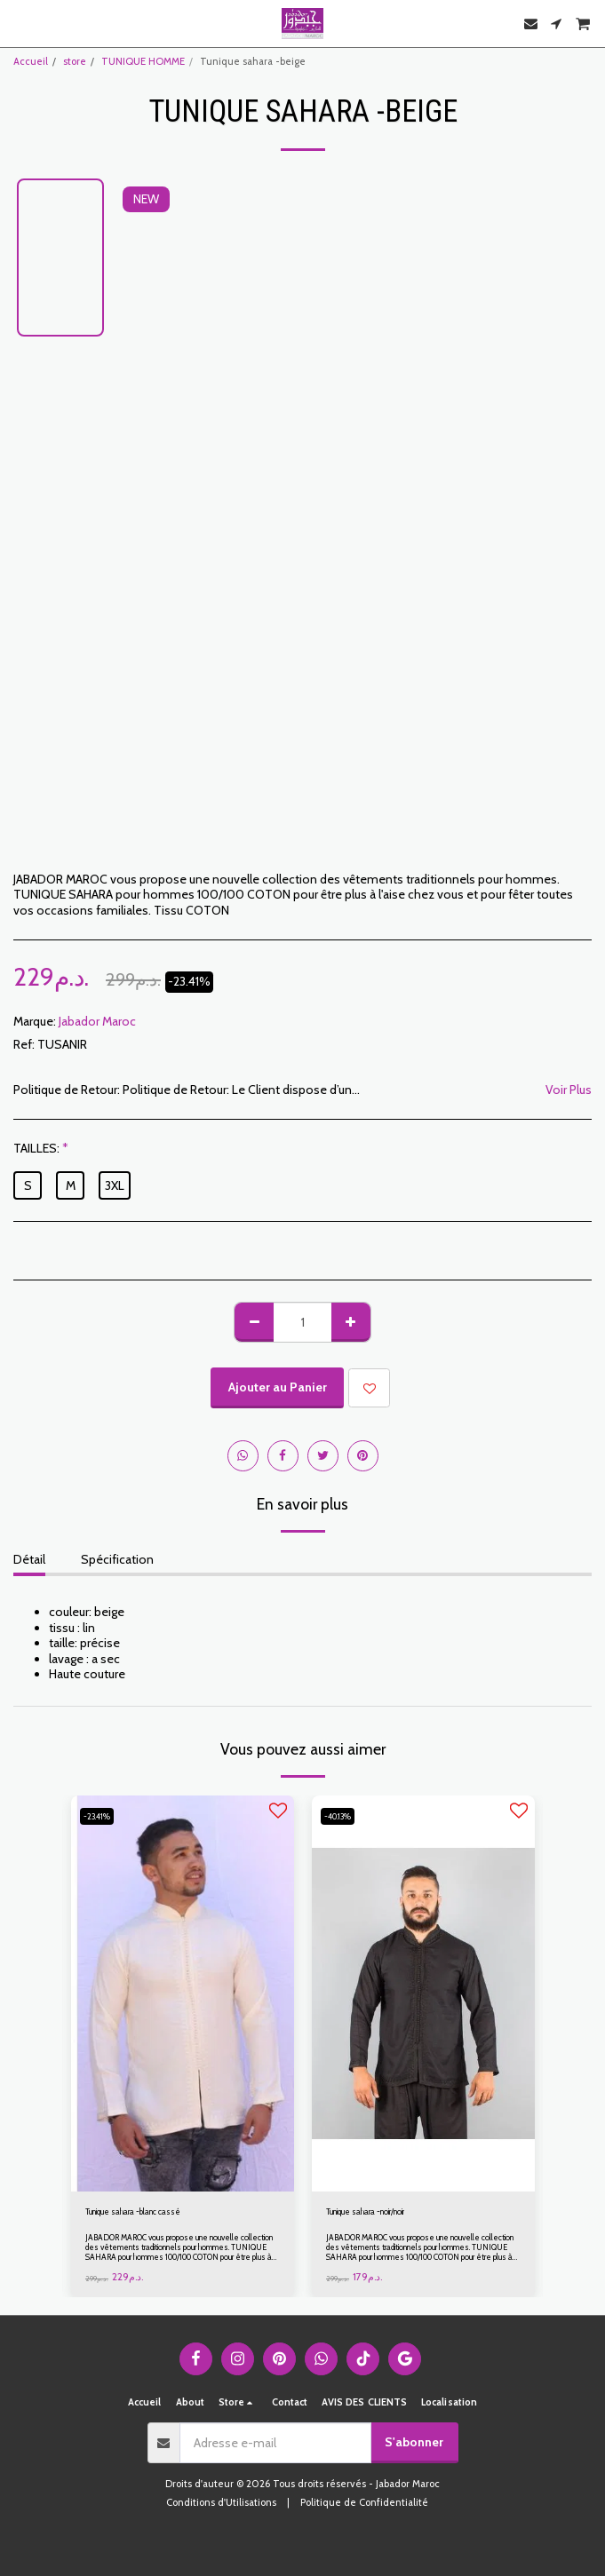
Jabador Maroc (97, 1021)
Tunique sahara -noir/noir (365, 2211)
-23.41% (97, 1816)
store (74, 61)
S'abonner (414, 2442)
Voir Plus (568, 1090)
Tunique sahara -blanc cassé (132, 2211)
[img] (182, 1993)
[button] (19, 23)
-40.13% (337, 1816)
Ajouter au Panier (277, 1387)
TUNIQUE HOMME (143, 61)
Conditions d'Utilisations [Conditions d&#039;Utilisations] (221, 2502)
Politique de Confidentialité (364, 2502)
